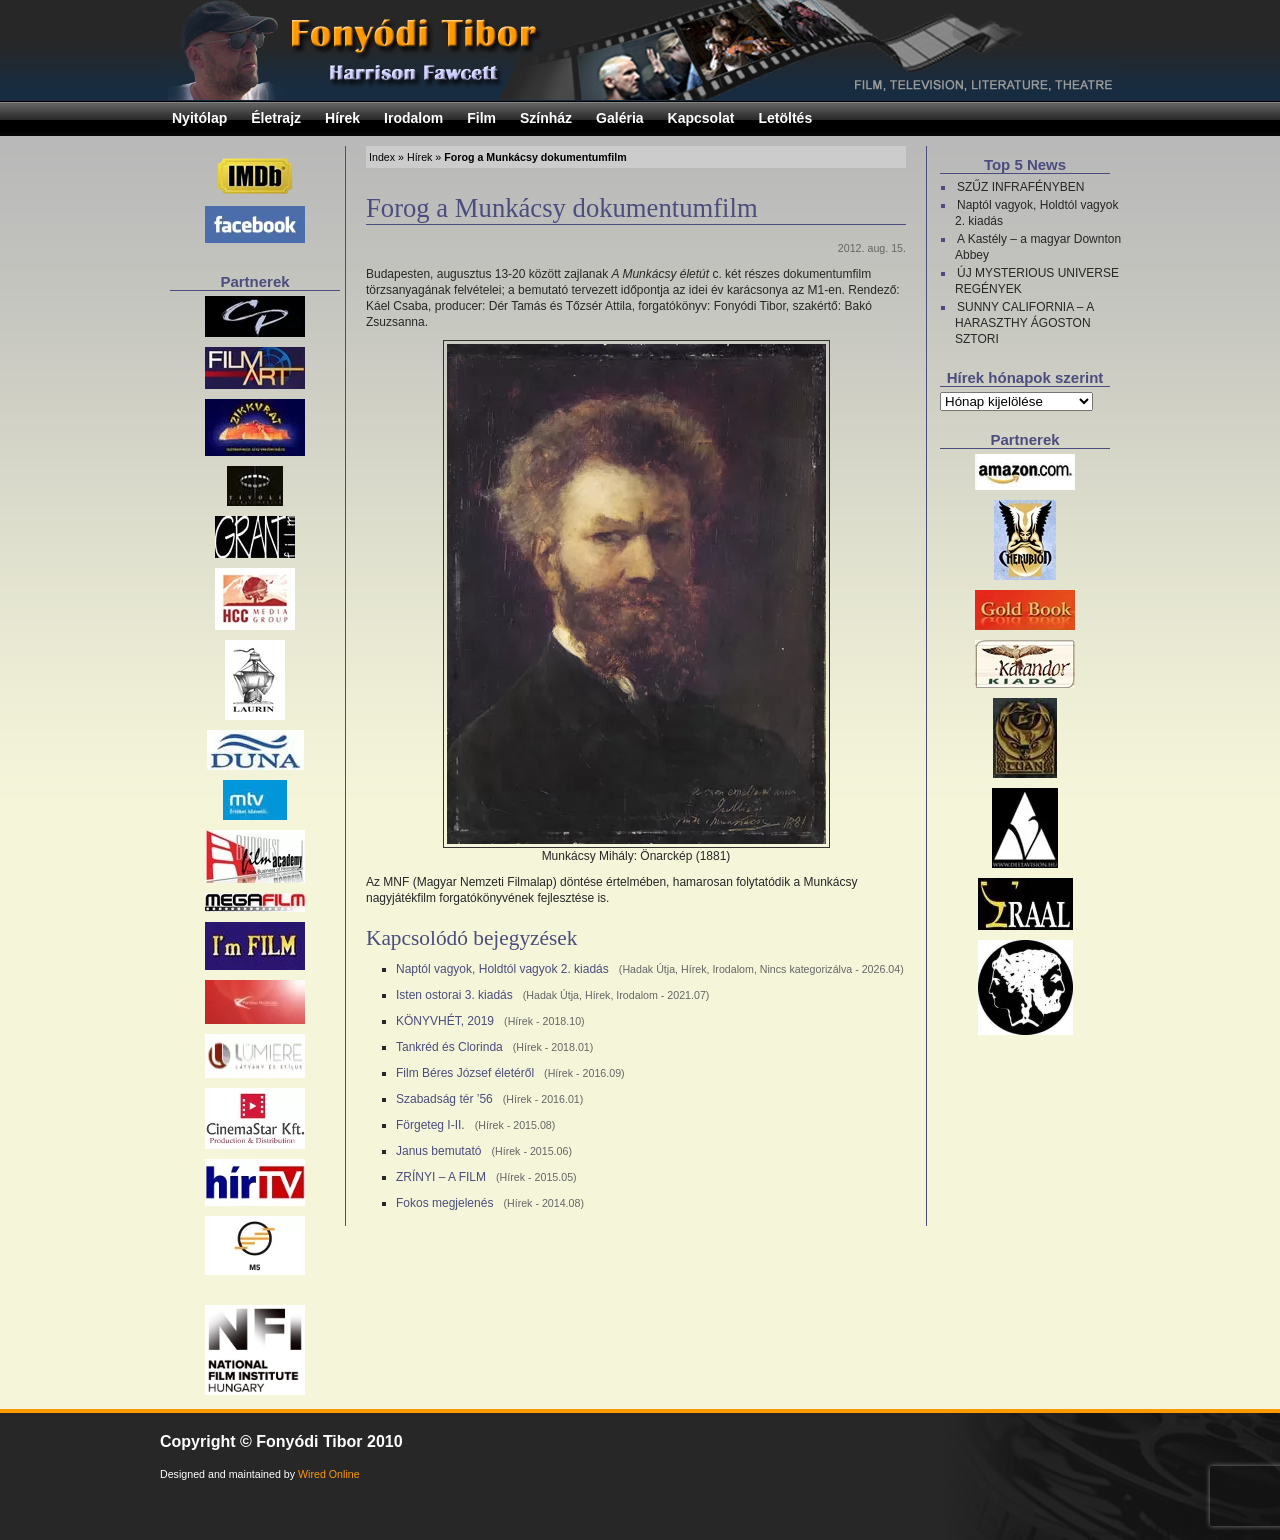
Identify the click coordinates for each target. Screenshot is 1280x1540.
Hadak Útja (648, 969)
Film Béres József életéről (465, 1073)
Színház (546, 118)
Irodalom (413, 118)
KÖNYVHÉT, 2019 (445, 1021)
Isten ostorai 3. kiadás (454, 995)
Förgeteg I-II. (430, 1125)
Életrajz (276, 118)
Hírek (342, 118)
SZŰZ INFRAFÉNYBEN (1020, 187)
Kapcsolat (701, 118)
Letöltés (786, 118)
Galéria (619, 118)
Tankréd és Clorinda (449, 1047)
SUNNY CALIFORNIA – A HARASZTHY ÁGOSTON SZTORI (1024, 323)
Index (382, 157)
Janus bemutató (438, 1151)
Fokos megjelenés (444, 1203)
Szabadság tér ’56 (444, 1099)
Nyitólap (199, 118)
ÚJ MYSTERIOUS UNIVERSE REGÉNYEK (1037, 281)
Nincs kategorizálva (806, 969)
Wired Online (329, 1474)
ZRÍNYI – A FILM (441, 1177)
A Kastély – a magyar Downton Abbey (1038, 247)
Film (481, 118)
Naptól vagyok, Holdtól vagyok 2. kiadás (502, 969)
